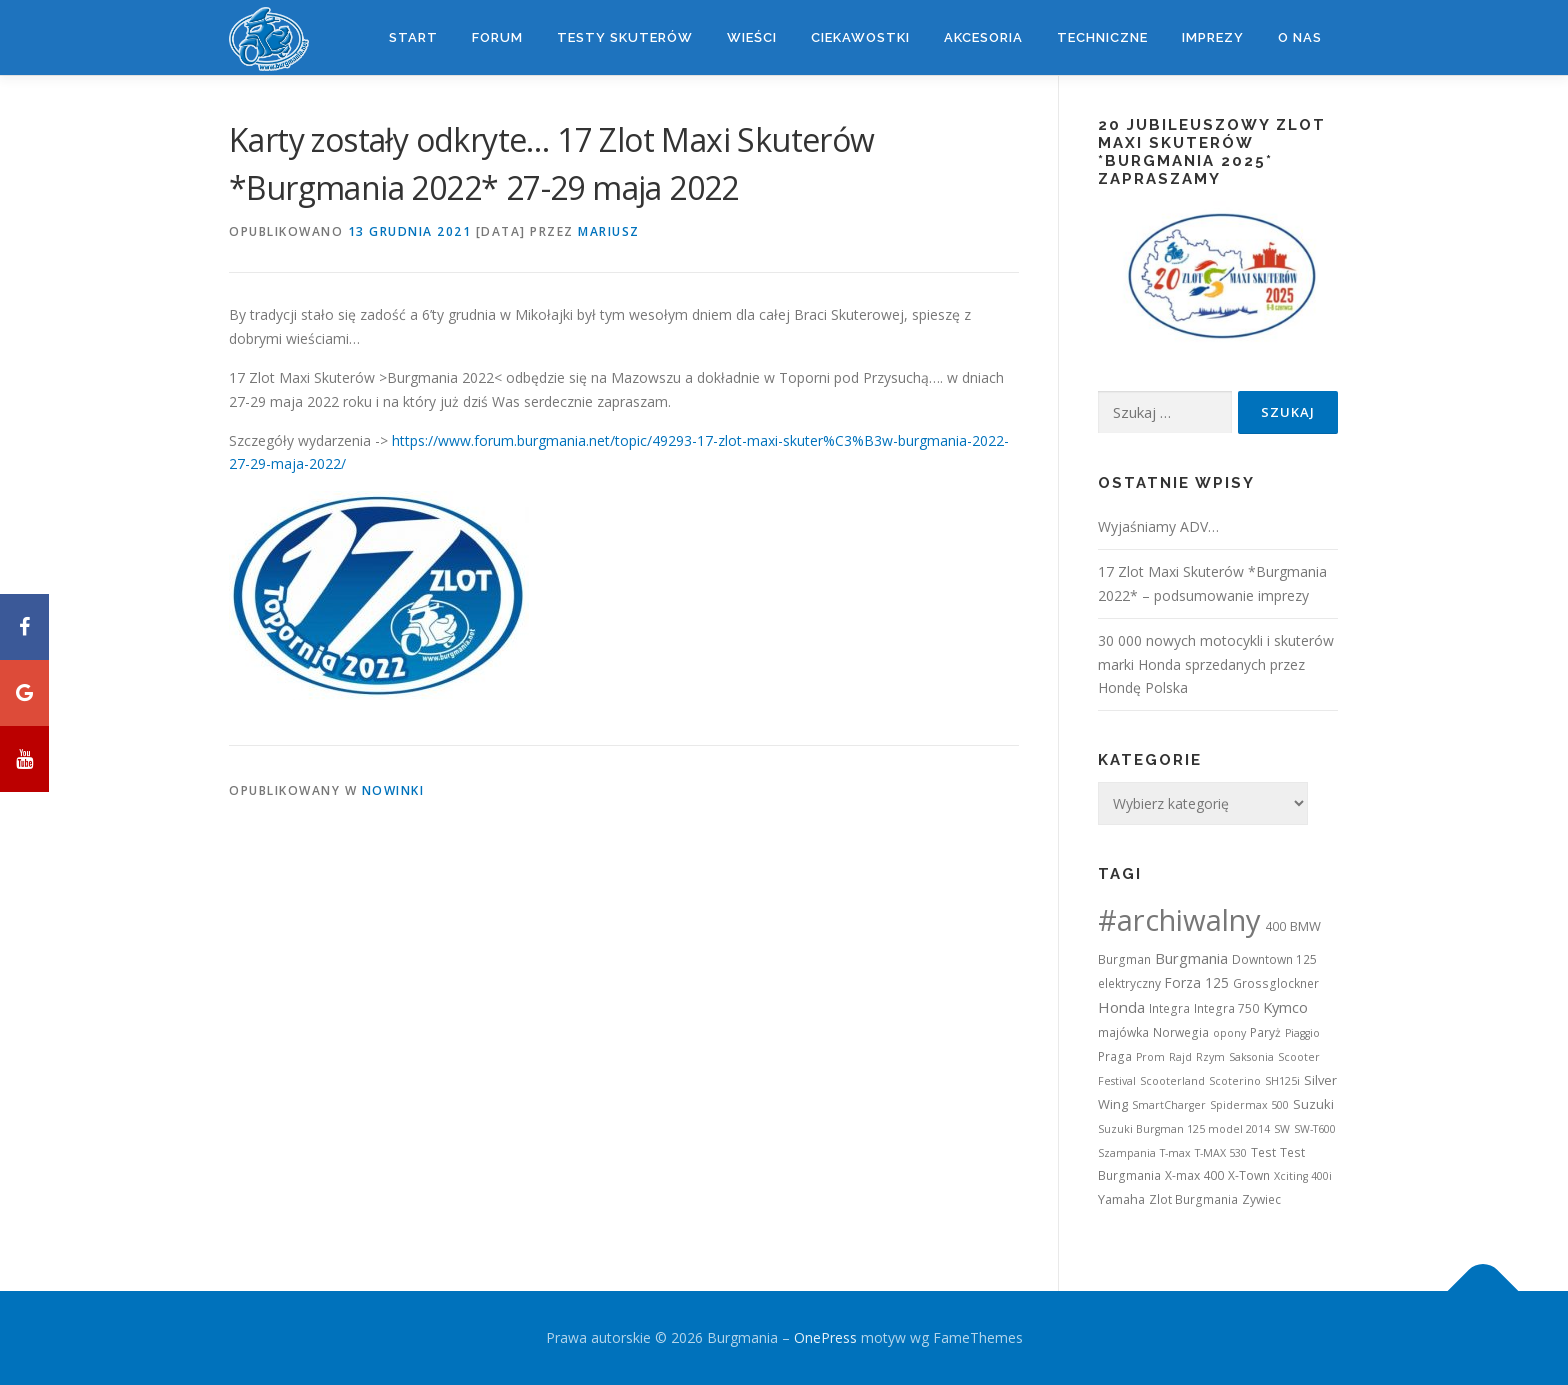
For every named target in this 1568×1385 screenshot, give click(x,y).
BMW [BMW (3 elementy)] (1305, 926)
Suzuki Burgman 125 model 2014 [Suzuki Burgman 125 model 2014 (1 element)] (1184, 1129)
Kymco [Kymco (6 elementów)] (1285, 1007)
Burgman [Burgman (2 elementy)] (1124, 959)
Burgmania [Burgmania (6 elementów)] (1191, 958)
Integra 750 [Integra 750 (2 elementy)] (1226, 1008)
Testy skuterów (625, 37)
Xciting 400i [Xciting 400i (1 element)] (1303, 1176)
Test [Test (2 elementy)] (1263, 1152)
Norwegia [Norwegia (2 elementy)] (1181, 1032)
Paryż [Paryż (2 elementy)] (1265, 1032)
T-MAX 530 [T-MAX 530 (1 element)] (1221, 1153)
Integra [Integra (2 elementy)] (1169, 1008)
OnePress (825, 1337)
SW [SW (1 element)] (1282, 1129)
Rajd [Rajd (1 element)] (1180, 1057)
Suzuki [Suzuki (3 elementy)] (1313, 1104)
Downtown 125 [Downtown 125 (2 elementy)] (1274, 959)
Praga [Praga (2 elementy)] (1115, 1056)
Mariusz (609, 231)
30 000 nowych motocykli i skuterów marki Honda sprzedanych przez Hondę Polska (1216, 664)
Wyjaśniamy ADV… (1158, 526)
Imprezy (1213, 37)
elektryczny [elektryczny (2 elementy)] (1129, 983)
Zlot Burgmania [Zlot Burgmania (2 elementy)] (1193, 1199)
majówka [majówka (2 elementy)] (1123, 1032)
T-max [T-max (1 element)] (1175, 1153)
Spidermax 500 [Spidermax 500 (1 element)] (1249, 1105)
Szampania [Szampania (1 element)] (1127, 1153)
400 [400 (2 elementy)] (1275, 926)
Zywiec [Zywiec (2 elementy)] (1261, 1199)
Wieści (752, 37)
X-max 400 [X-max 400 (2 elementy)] (1194, 1175)
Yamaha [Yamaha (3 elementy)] (1121, 1199)
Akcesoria (983, 37)
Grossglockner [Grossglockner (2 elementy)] (1276, 983)
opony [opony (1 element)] (1229, 1033)
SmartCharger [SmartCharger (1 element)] (1169, 1105)
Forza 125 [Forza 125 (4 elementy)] (1197, 982)
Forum (497, 37)
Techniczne (1102, 37)
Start (413, 37)
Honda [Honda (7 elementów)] (1121, 1007)
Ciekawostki (860, 37)
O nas (1300, 37)
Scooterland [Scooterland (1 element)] (1172, 1081)
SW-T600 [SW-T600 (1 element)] (1315, 1129)
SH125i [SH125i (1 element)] (1282, 1081)
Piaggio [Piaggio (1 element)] (1302, 1033)
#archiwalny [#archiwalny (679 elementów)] (1179, 920)
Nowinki (393, 790)
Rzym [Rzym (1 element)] (1210, 1057)
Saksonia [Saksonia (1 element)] (1251, 1057)
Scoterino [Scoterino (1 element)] (1235, 1081)
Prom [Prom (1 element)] (1150, 1057)
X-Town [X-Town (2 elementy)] (1249, 1175)
